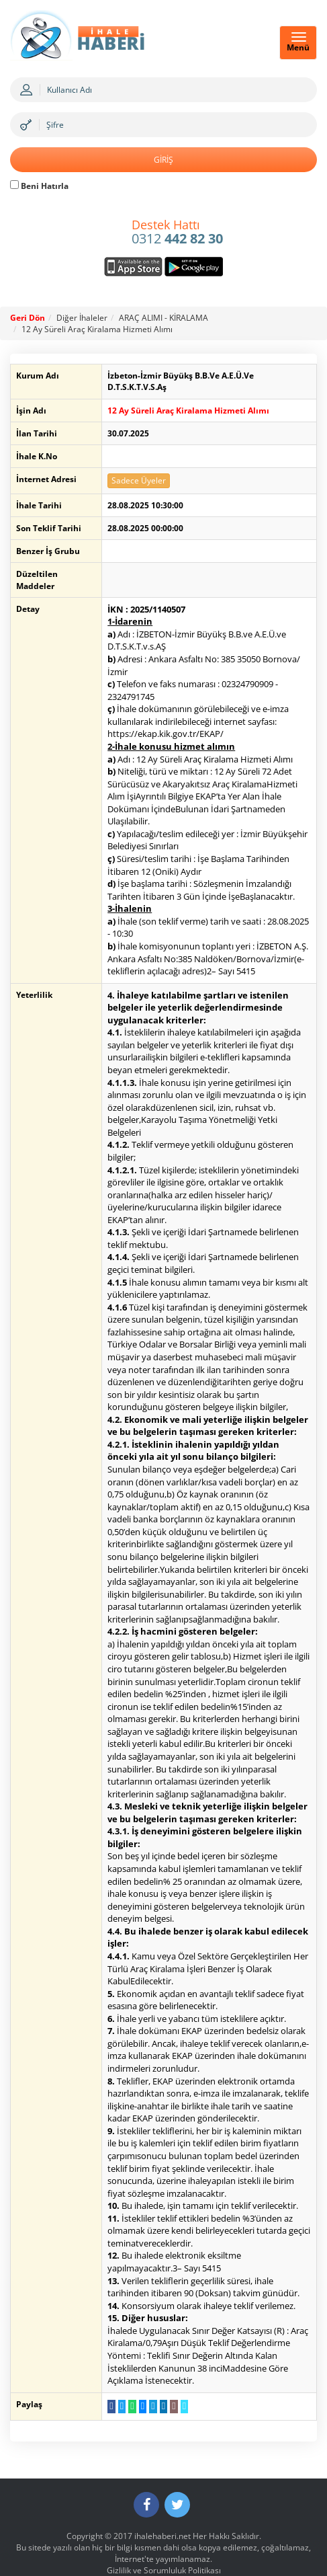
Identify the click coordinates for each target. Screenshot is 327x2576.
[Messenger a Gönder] (136, 2382)
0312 (177, 233)
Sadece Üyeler (132, 469)
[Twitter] (177, 2480)
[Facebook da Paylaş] (105, 2382)
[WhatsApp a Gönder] (126, 2382)
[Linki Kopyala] (178, 2382)
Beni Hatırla (39, 186)
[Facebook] (146, 2480)
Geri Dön (27, 317)
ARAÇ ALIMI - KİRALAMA (163, 317)
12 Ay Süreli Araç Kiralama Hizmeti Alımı (97, 329)
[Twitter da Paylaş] (116, 2382)
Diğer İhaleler (81, 317)
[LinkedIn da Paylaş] (157, 2382)
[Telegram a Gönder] (146, 2382)
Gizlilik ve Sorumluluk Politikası (164, 2546)
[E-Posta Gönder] (167, 2382)
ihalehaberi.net (162, 2512)
